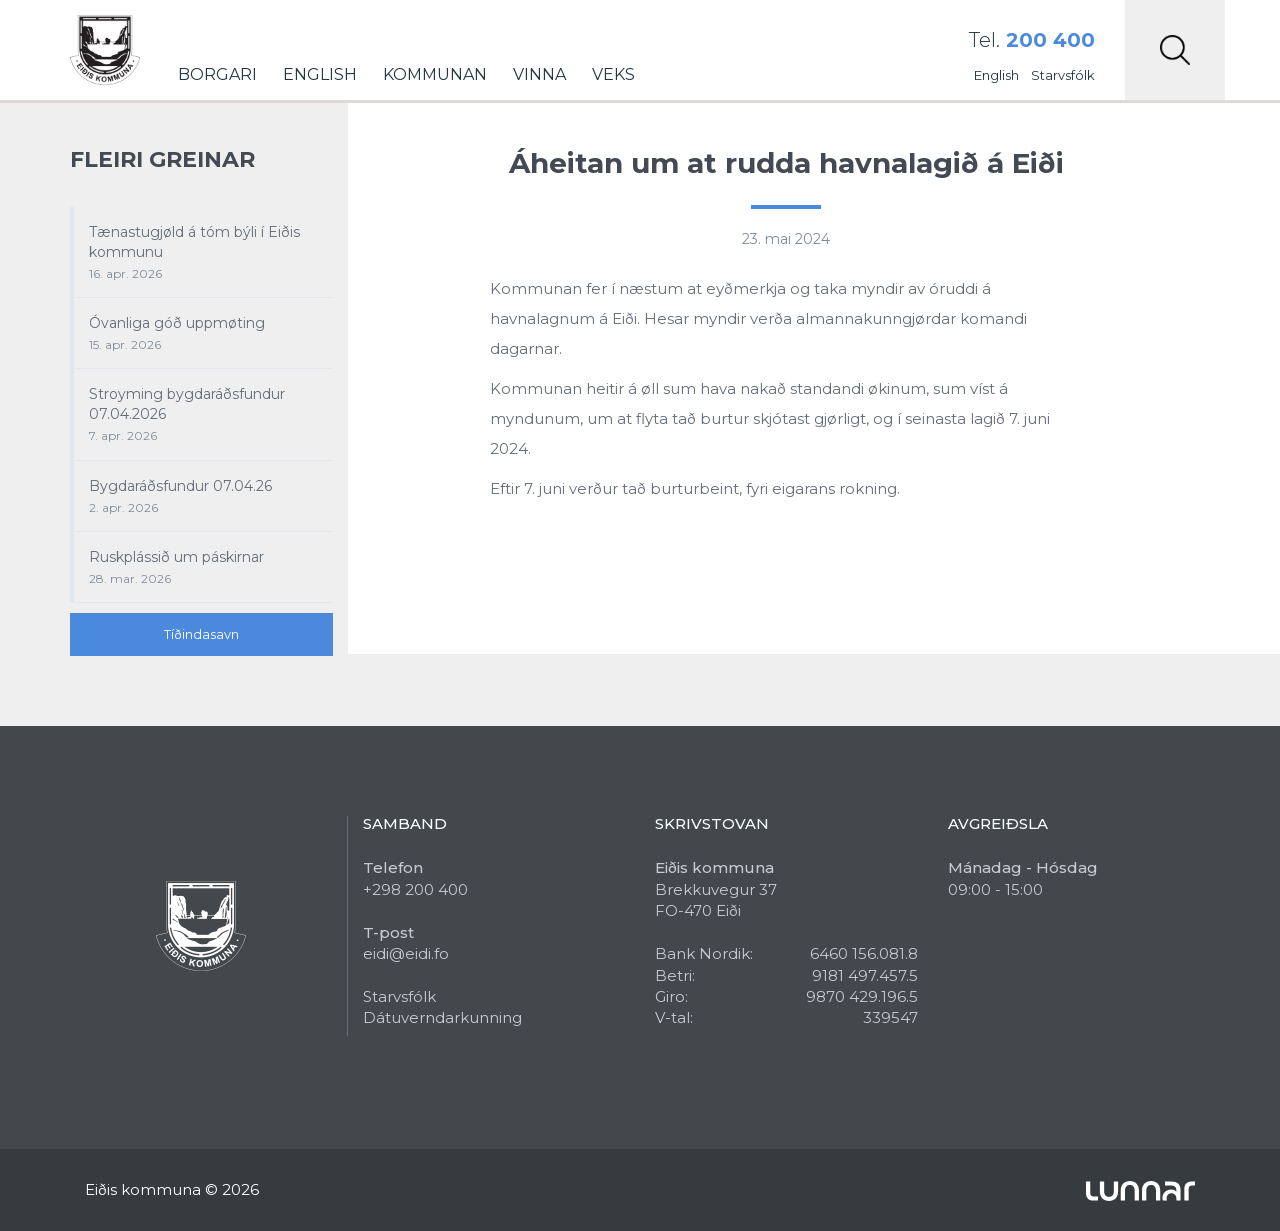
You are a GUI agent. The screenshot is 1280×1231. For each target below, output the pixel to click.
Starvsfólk (1063, 75)
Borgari (217, 74)
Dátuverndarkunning (442, 1017)
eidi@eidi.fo (406, 953)
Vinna (539, 74)
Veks (613, 74)
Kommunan (435, 74)
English (320, 74)
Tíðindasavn (201, 634)
